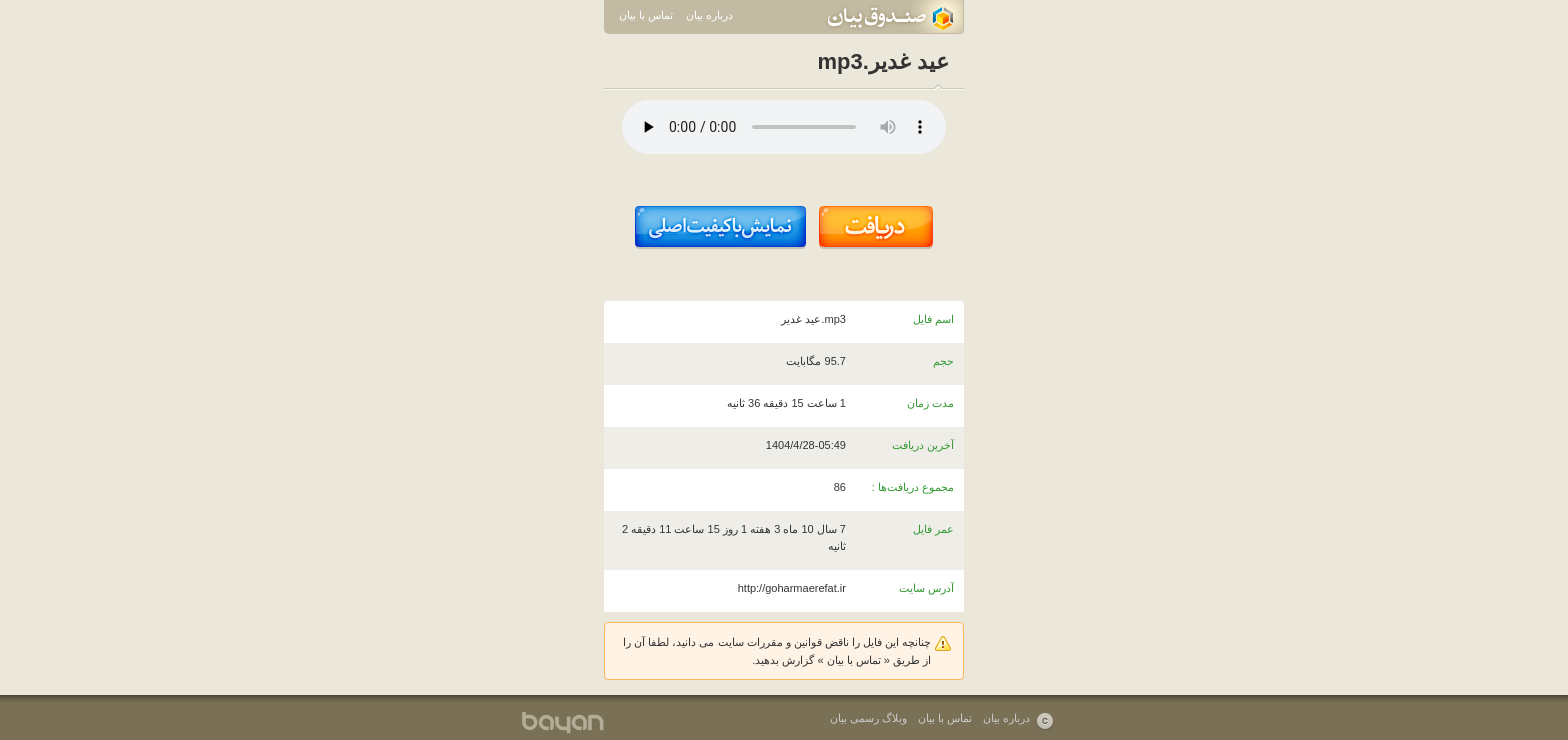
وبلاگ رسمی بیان (868, 718)
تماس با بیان (646, 15)
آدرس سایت (926, 588)
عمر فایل (933, 529)
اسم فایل (933, 319)
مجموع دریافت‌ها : (913, 487)
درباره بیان (709, 15)
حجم (943, 361)
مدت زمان (930, 403)
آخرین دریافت (923, 445)
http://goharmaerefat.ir (792, 588)
